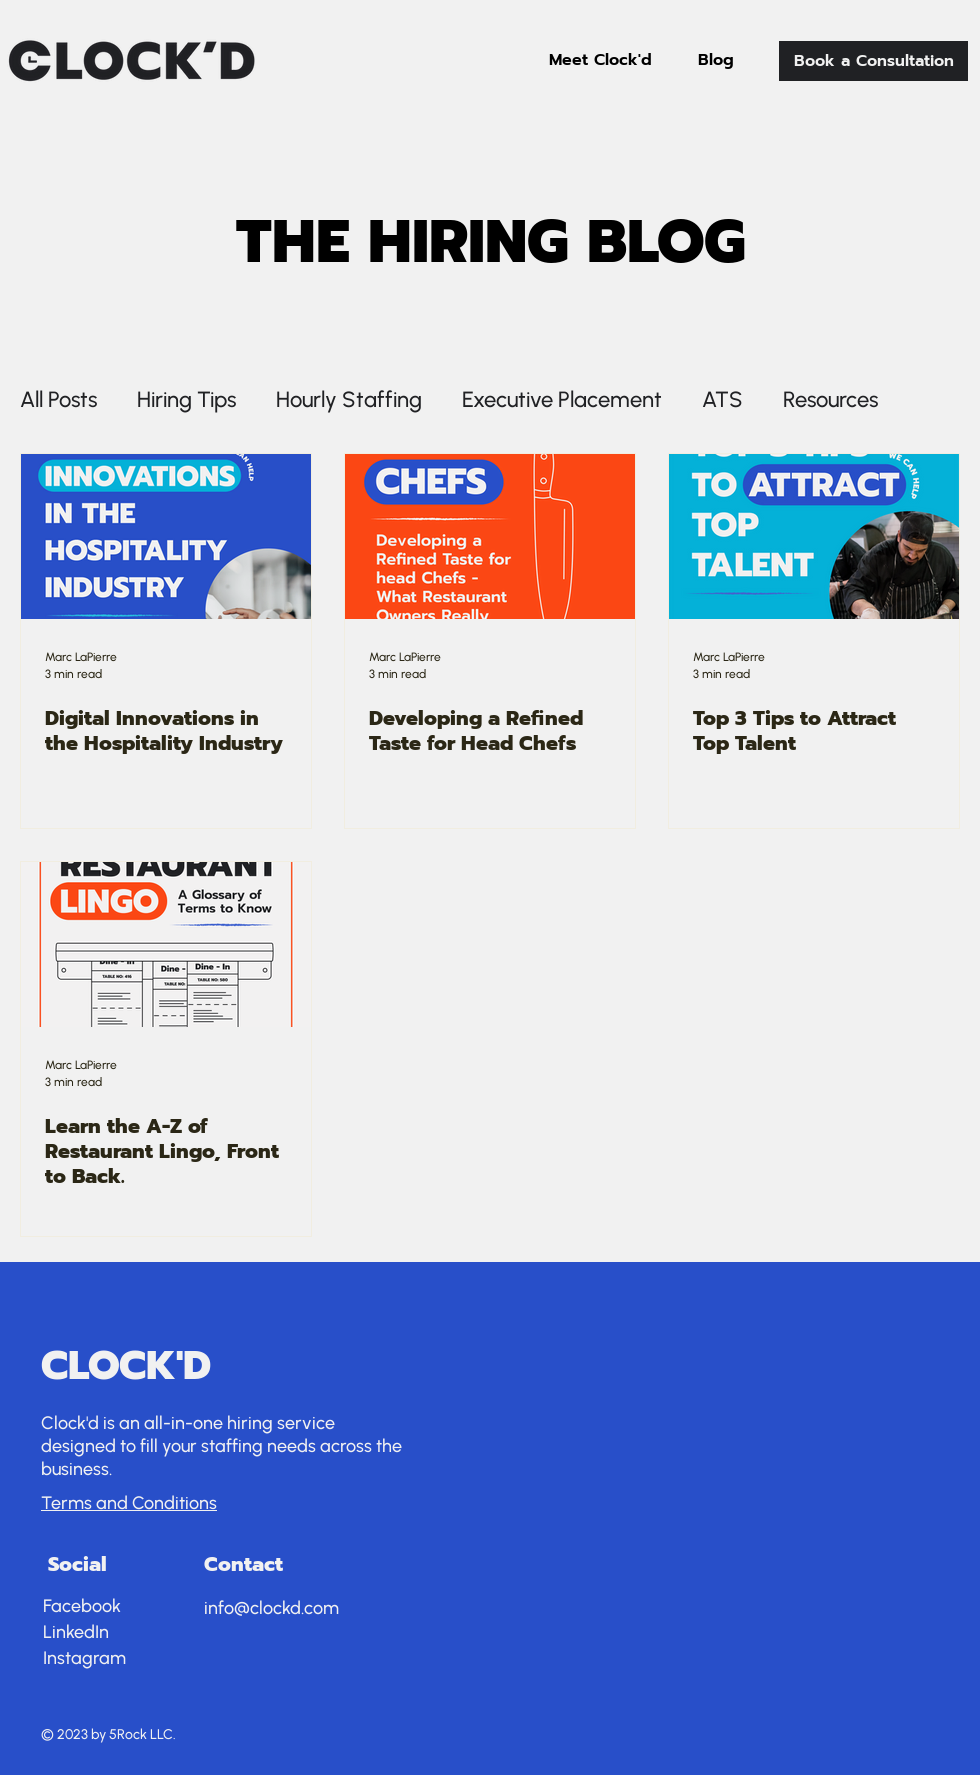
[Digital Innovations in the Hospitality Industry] (166, 536)
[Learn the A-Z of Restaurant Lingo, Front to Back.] (166, 944)
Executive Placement (562, 399)
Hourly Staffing (349, 399)
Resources (830, 399)
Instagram (84, 1658)
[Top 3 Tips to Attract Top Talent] (814, 536)
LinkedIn (76, 1632)
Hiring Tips (186, 399)
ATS (722, 399)
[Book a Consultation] (873, 61)
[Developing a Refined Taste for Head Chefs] (490, 536)
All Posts (58, 399)
